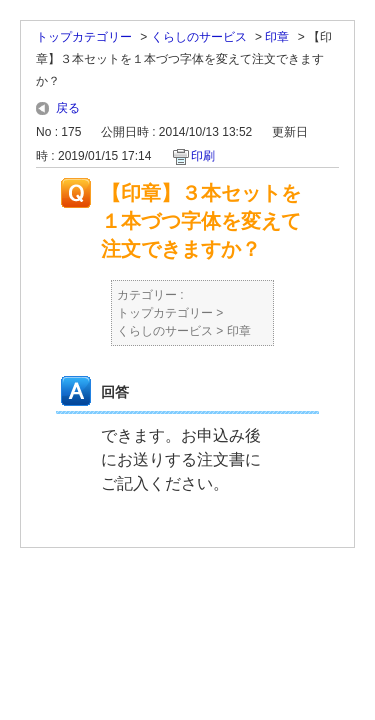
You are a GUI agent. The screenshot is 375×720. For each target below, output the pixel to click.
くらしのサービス (199, 37)
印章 (277, 37)
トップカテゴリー (84, 37)
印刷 (203, 156)
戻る (68, 108)
